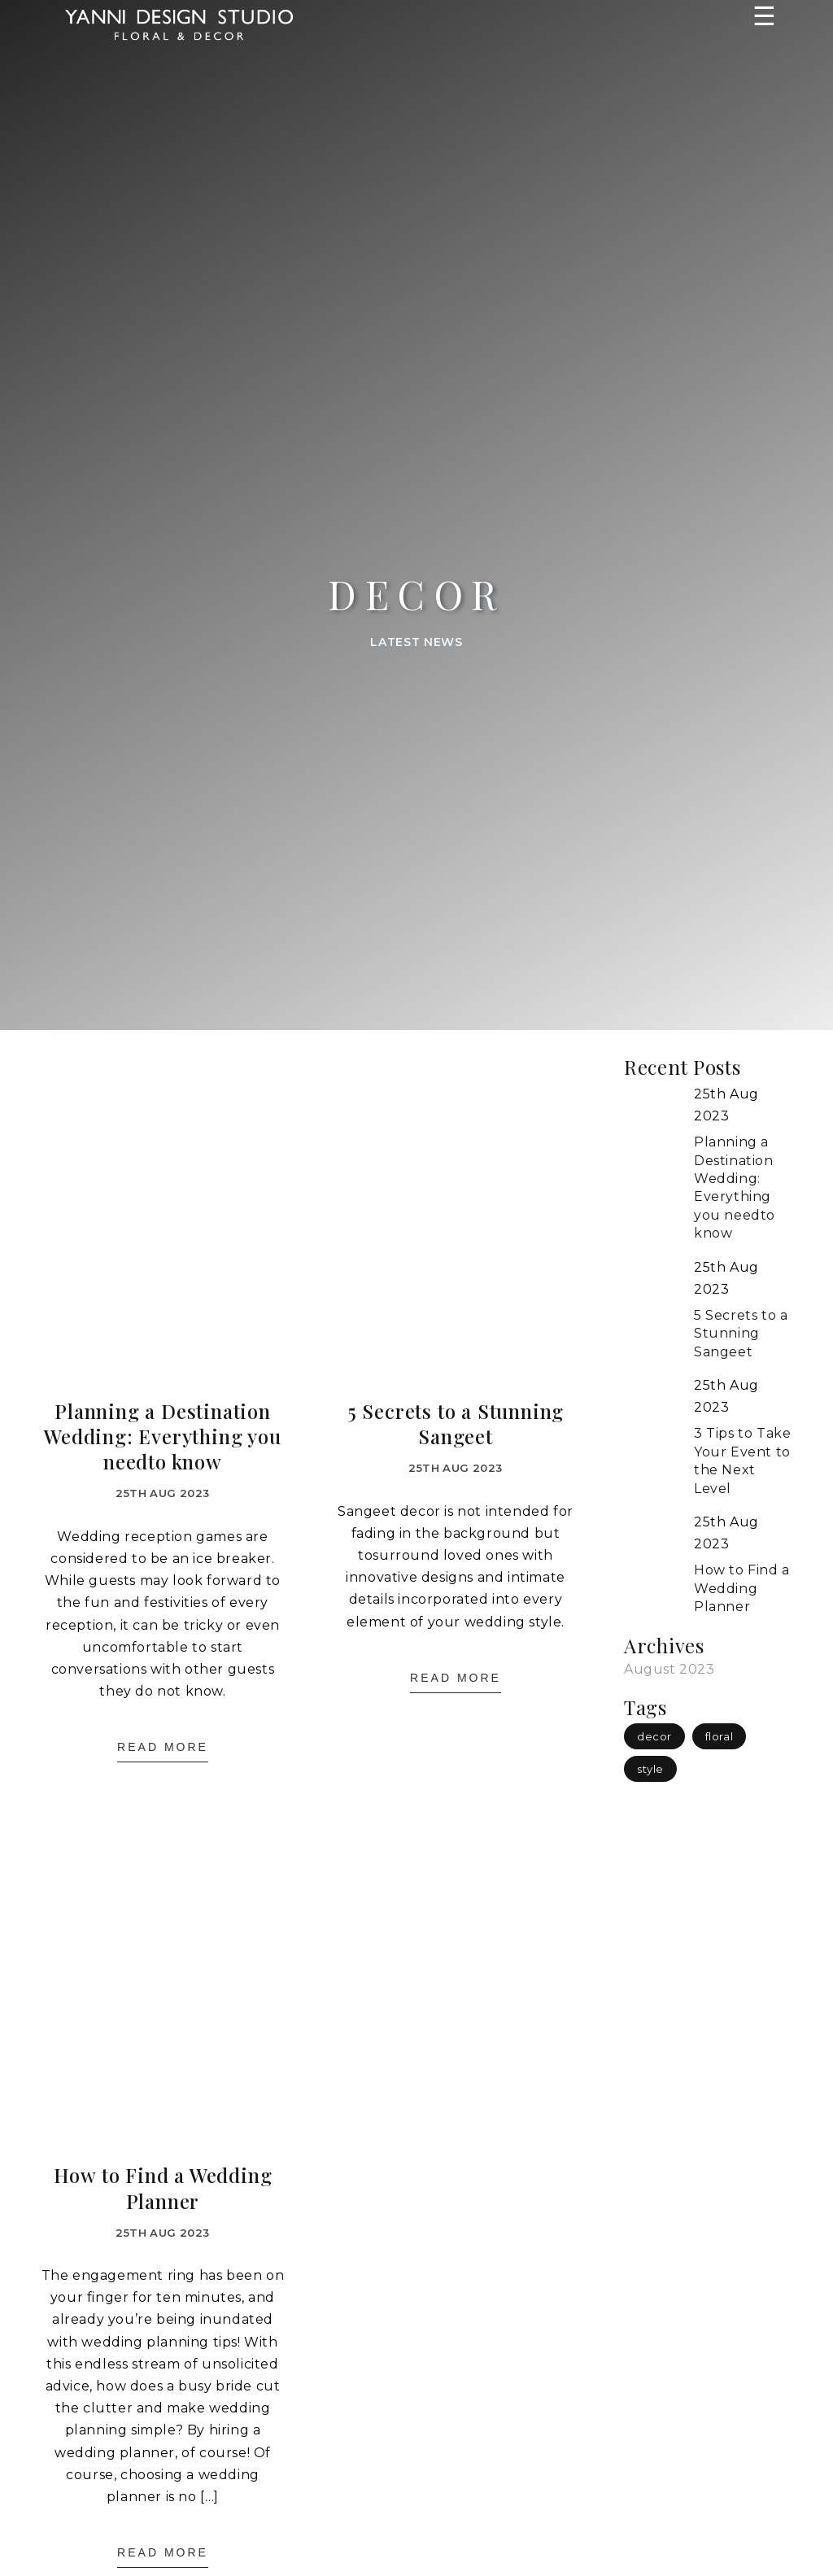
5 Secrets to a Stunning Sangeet (455, 1424)
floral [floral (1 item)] (719, 1736)
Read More (162, 1746)
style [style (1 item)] (650, 1768)
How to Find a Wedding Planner (163, 2188)
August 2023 (669, 1669)
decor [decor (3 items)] (654, 1736)
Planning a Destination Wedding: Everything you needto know (162, 1436)
